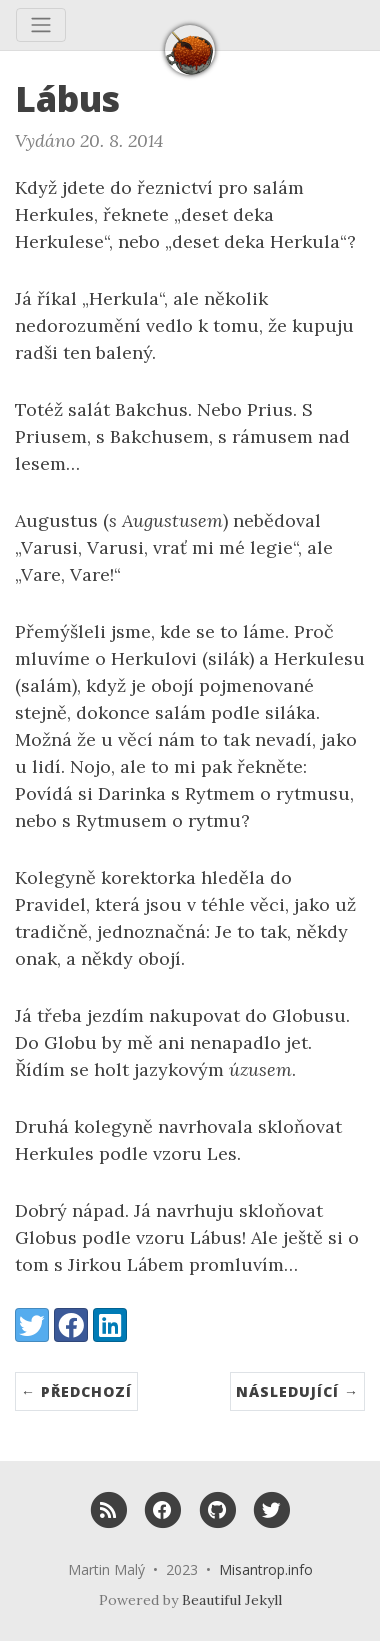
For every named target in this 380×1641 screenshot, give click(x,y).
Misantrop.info (266, 1569)
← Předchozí (76, 1391)
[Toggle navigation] (41, 25)
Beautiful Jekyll (232, 1600)
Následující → (297, 1391)
